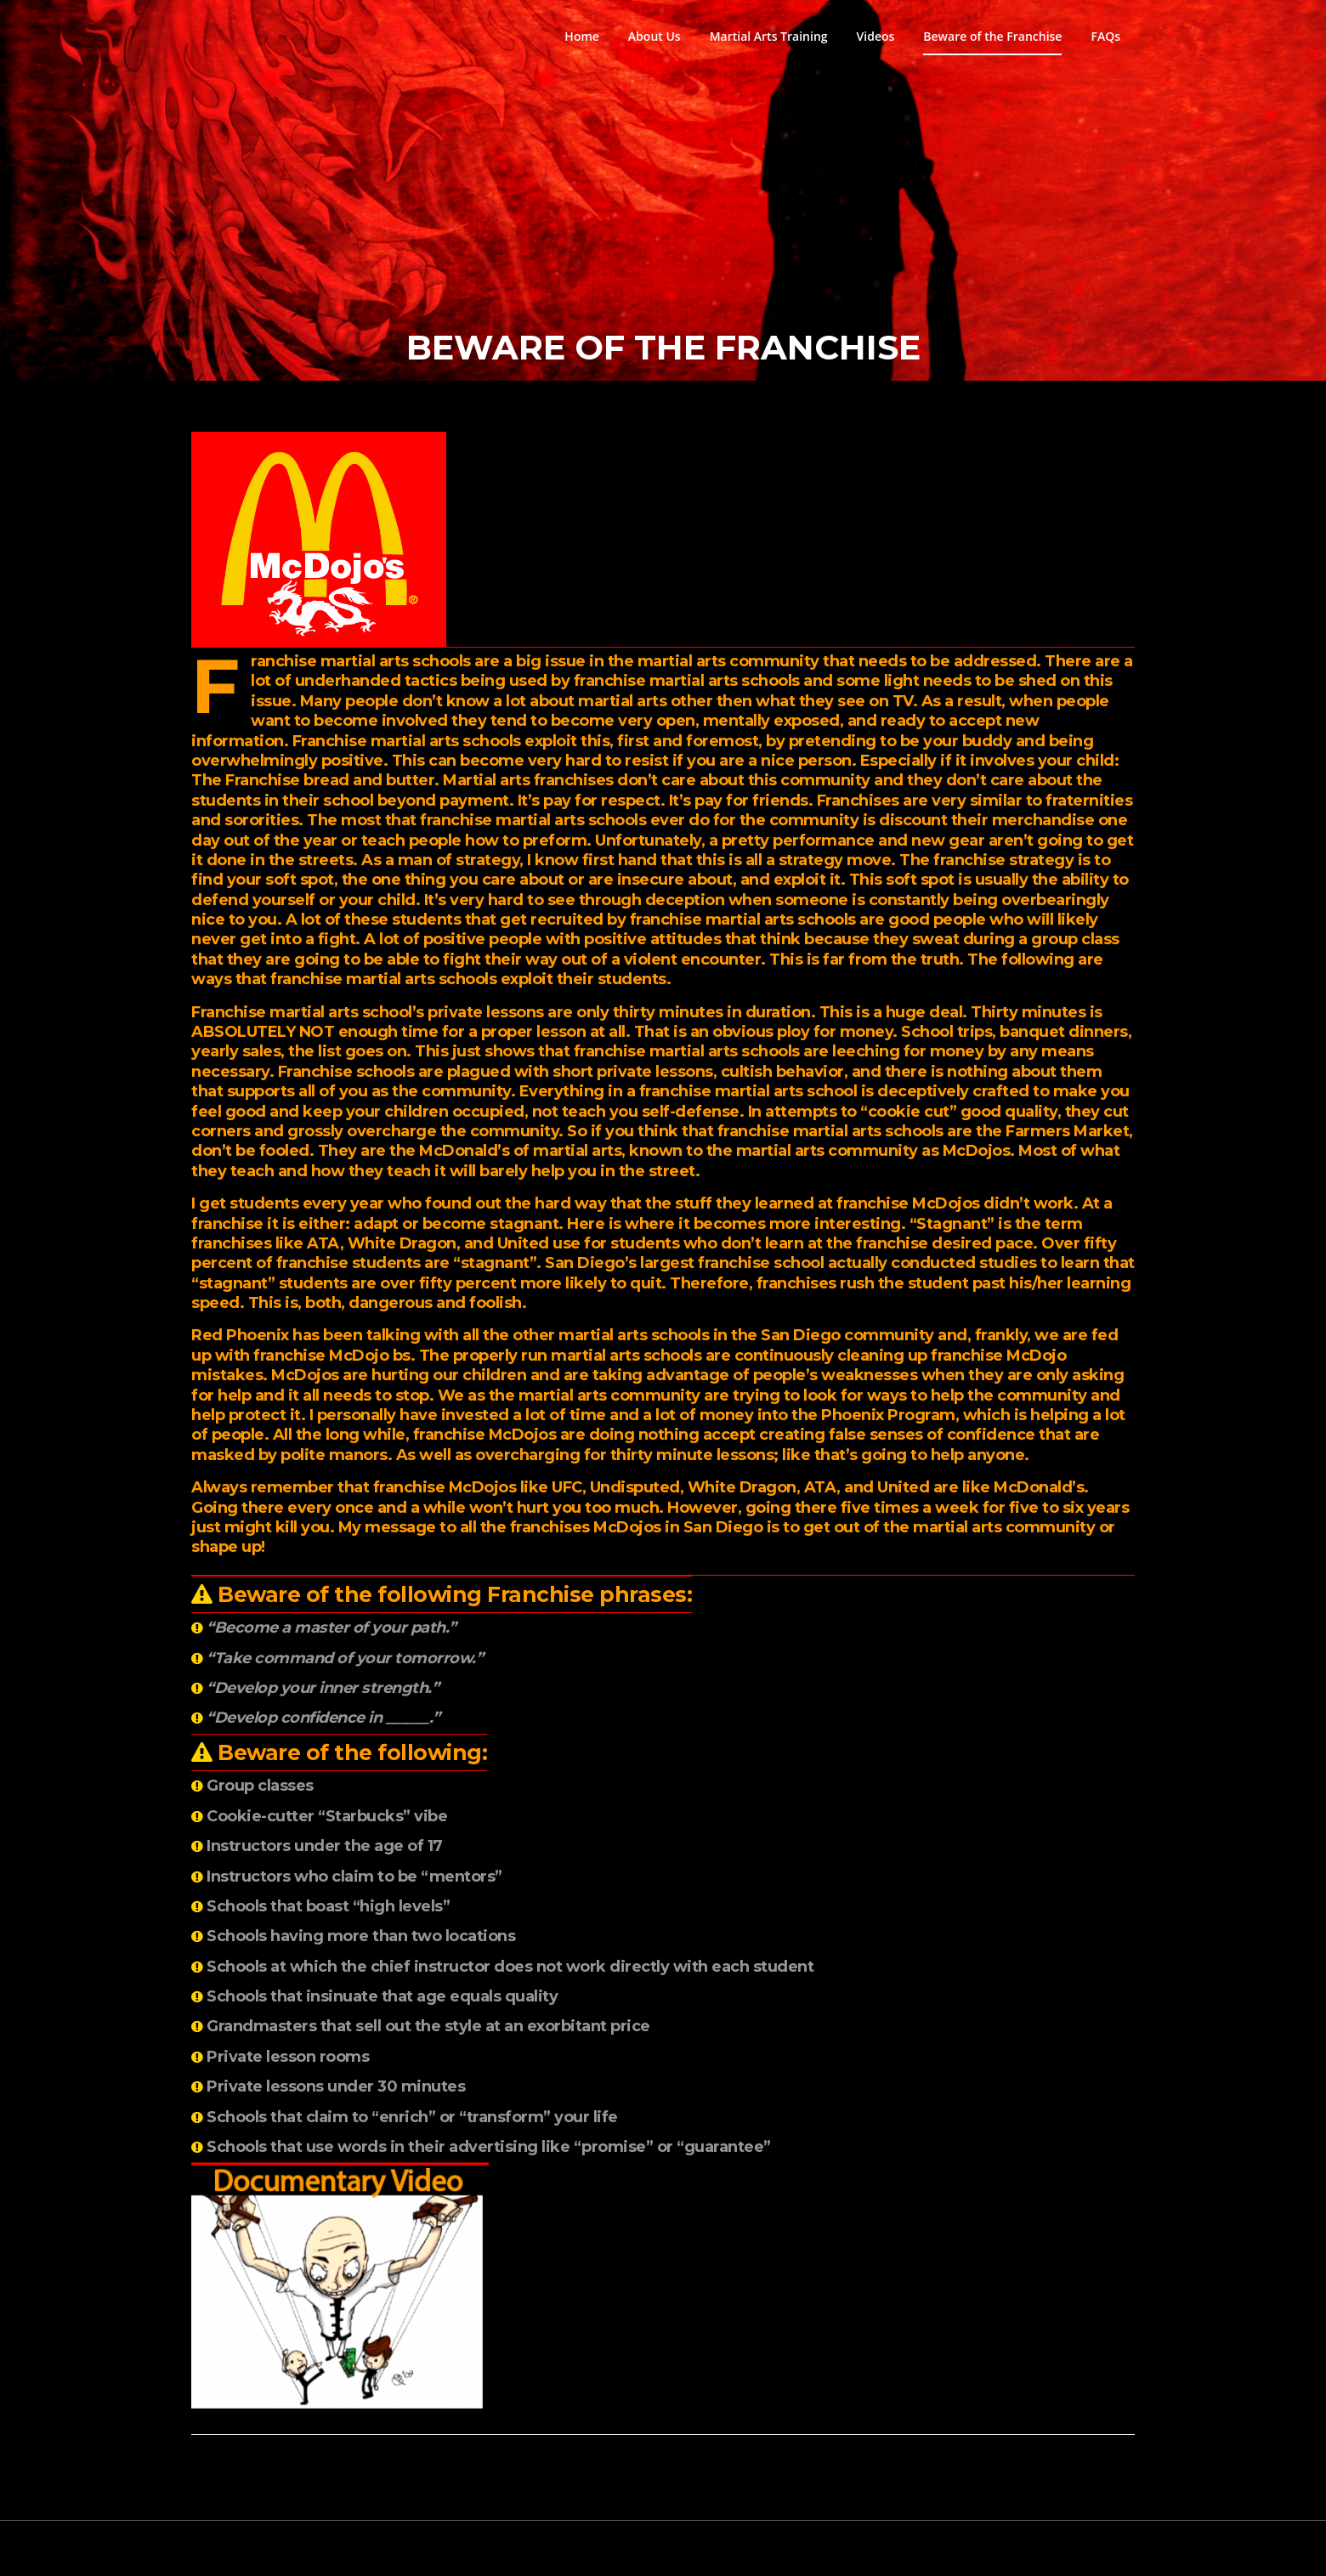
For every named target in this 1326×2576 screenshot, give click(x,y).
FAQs (1105, 36)
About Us (654, 36)
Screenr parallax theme (988, 2548)
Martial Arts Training (769, 36)
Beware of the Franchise (992, 36)
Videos (876, 36)
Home (581, 36)
